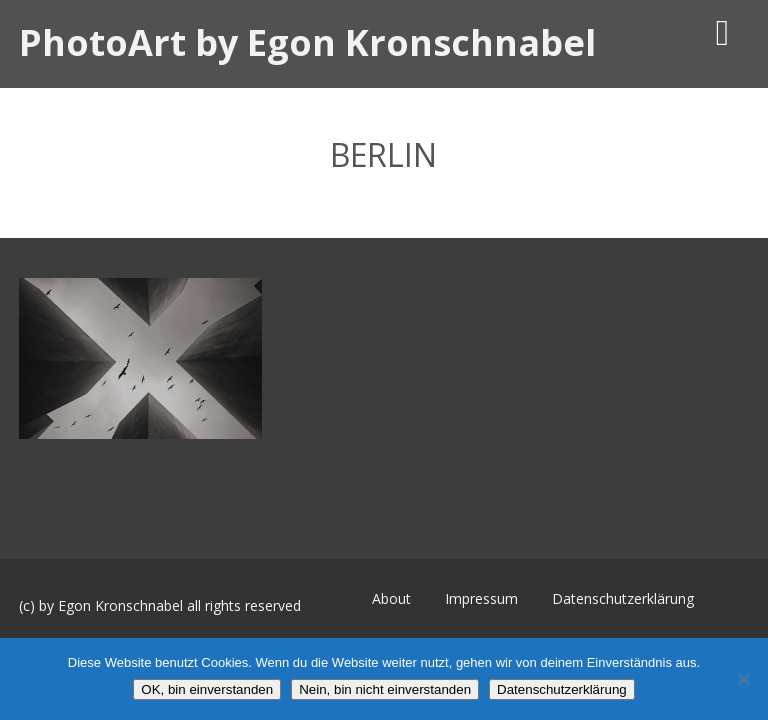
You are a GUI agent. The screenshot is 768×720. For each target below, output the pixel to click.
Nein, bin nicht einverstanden (385, 689)
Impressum (481, 598)
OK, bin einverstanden (207, 689)
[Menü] (722, 31)
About (391, 598)
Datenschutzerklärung (623, 598)
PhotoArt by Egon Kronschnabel (307, 42)
